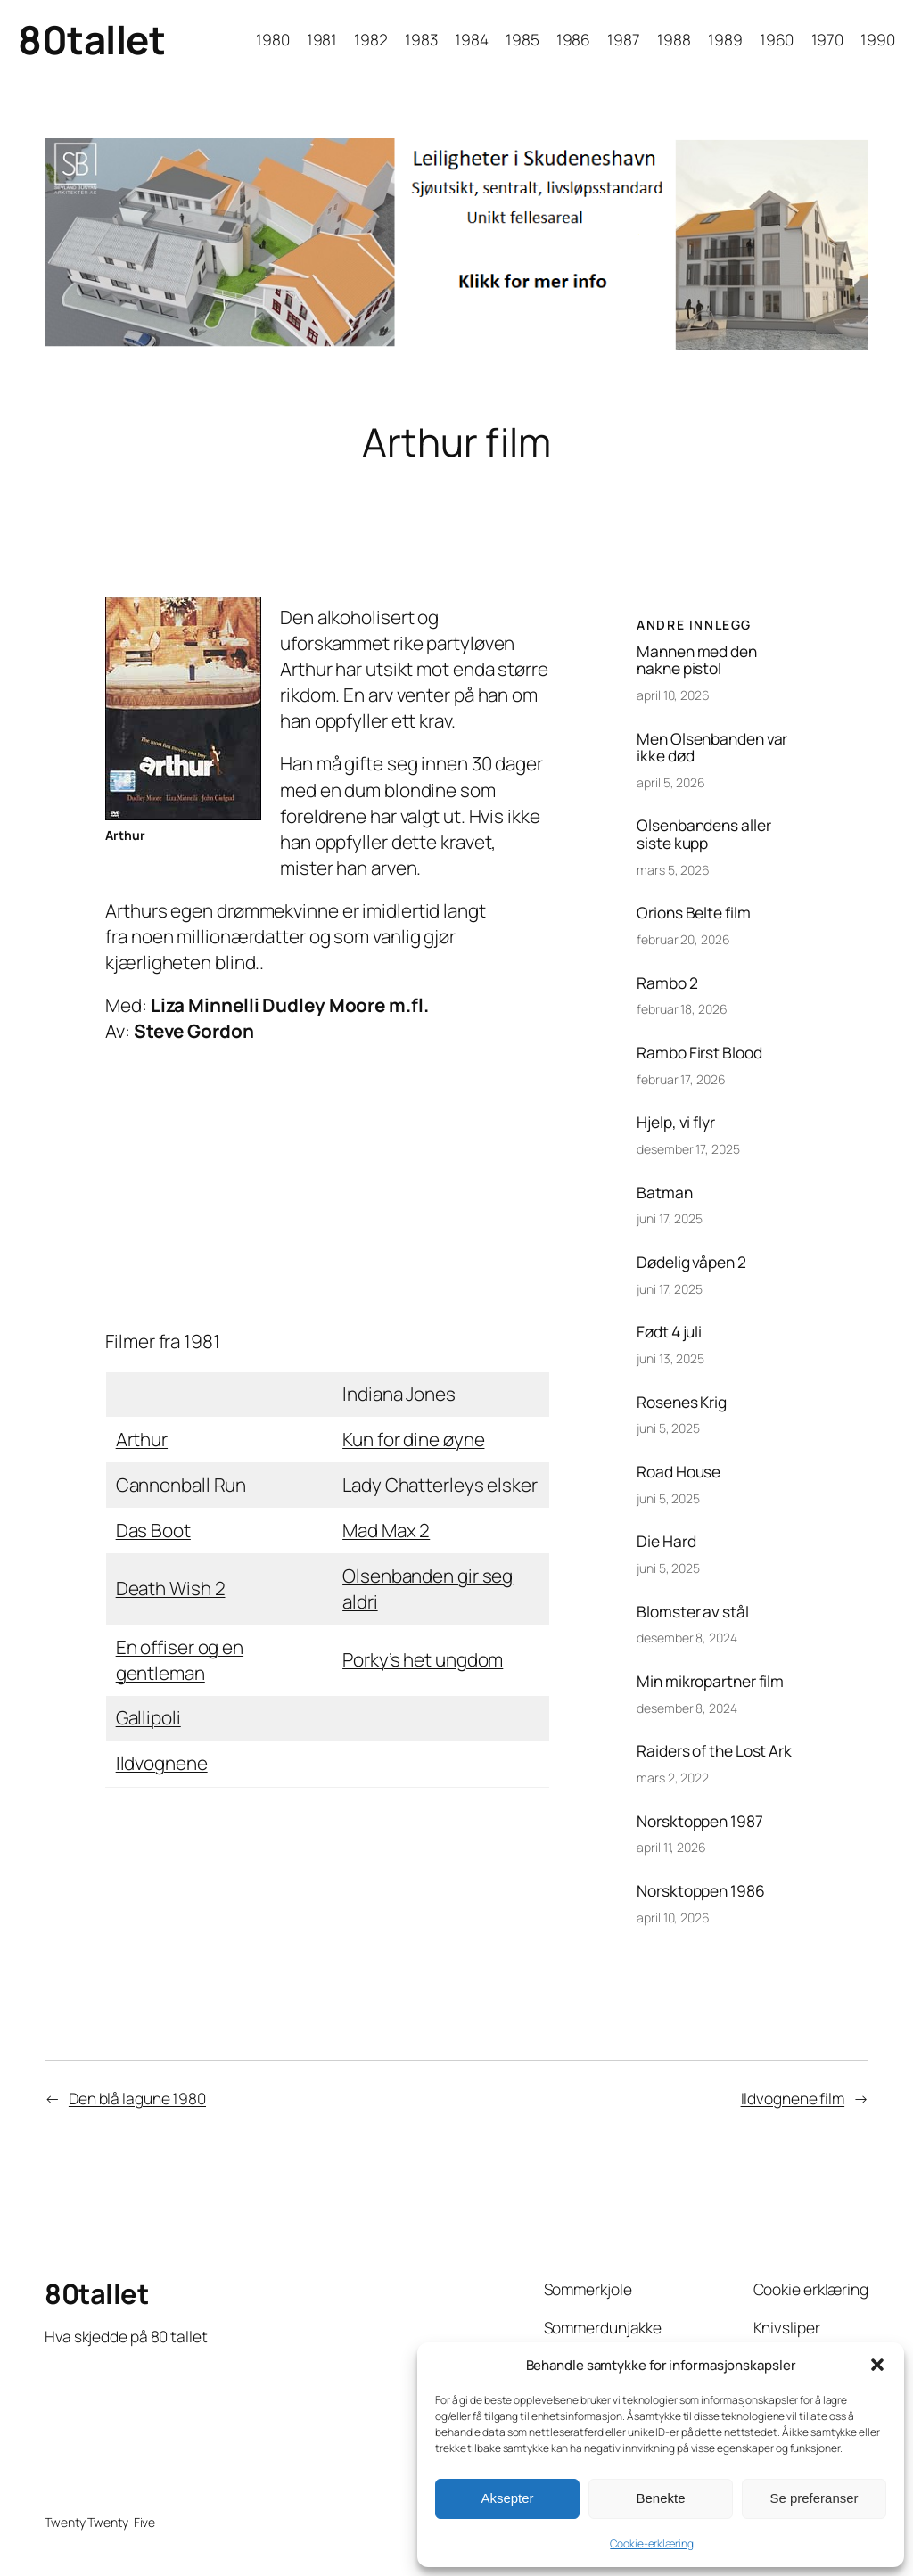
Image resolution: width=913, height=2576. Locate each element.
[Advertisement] (327, 1187)
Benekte (660, 2498)
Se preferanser (813, 2498)
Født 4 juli (669, 1332)
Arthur (142, 1439)
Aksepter (507, 2498)
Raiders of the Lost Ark (714, 1751)
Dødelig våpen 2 (691, 1263)
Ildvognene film (793, 2098)
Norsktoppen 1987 (699, 1822)
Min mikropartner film (710, 1682)
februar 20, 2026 (683, 939)
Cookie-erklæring (651, 2543)
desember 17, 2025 (688, 1148)
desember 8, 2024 (686, 1637)
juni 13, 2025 (670, 1358)
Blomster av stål (692, 1612)
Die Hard (666, 1542)
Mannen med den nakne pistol (697, 660)
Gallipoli (148, 1717)
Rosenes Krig (682, 1402)
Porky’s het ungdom (422, 1659)
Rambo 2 (667, 983)
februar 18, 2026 (682, 1008)
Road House (678, 1472)
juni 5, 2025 (668, 1428)
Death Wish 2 (171, 1588)
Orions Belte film (693, 913)
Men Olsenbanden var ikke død (712, 747)
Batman (664, 1193)
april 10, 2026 (673, 695)
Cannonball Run (181, 1484)
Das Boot (153, 1530)
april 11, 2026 (671, 1847)
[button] (877, 2365)
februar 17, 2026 (681, 1079)
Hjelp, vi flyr (676, 1123)
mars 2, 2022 (673, 1777)
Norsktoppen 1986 (700, 1891)
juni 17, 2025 (670, 1218)
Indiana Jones (399, 1393)
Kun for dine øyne (413, 1439)
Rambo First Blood (699, 1053)
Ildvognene (162, 1762)
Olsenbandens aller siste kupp (703, 834)
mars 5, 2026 (673, 869)
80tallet (91, 39)
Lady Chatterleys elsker (440, 1484)
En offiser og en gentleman (179, 1659)
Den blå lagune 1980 (137, 2098)
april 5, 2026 (671, 782)
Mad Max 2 (386, 1530)
